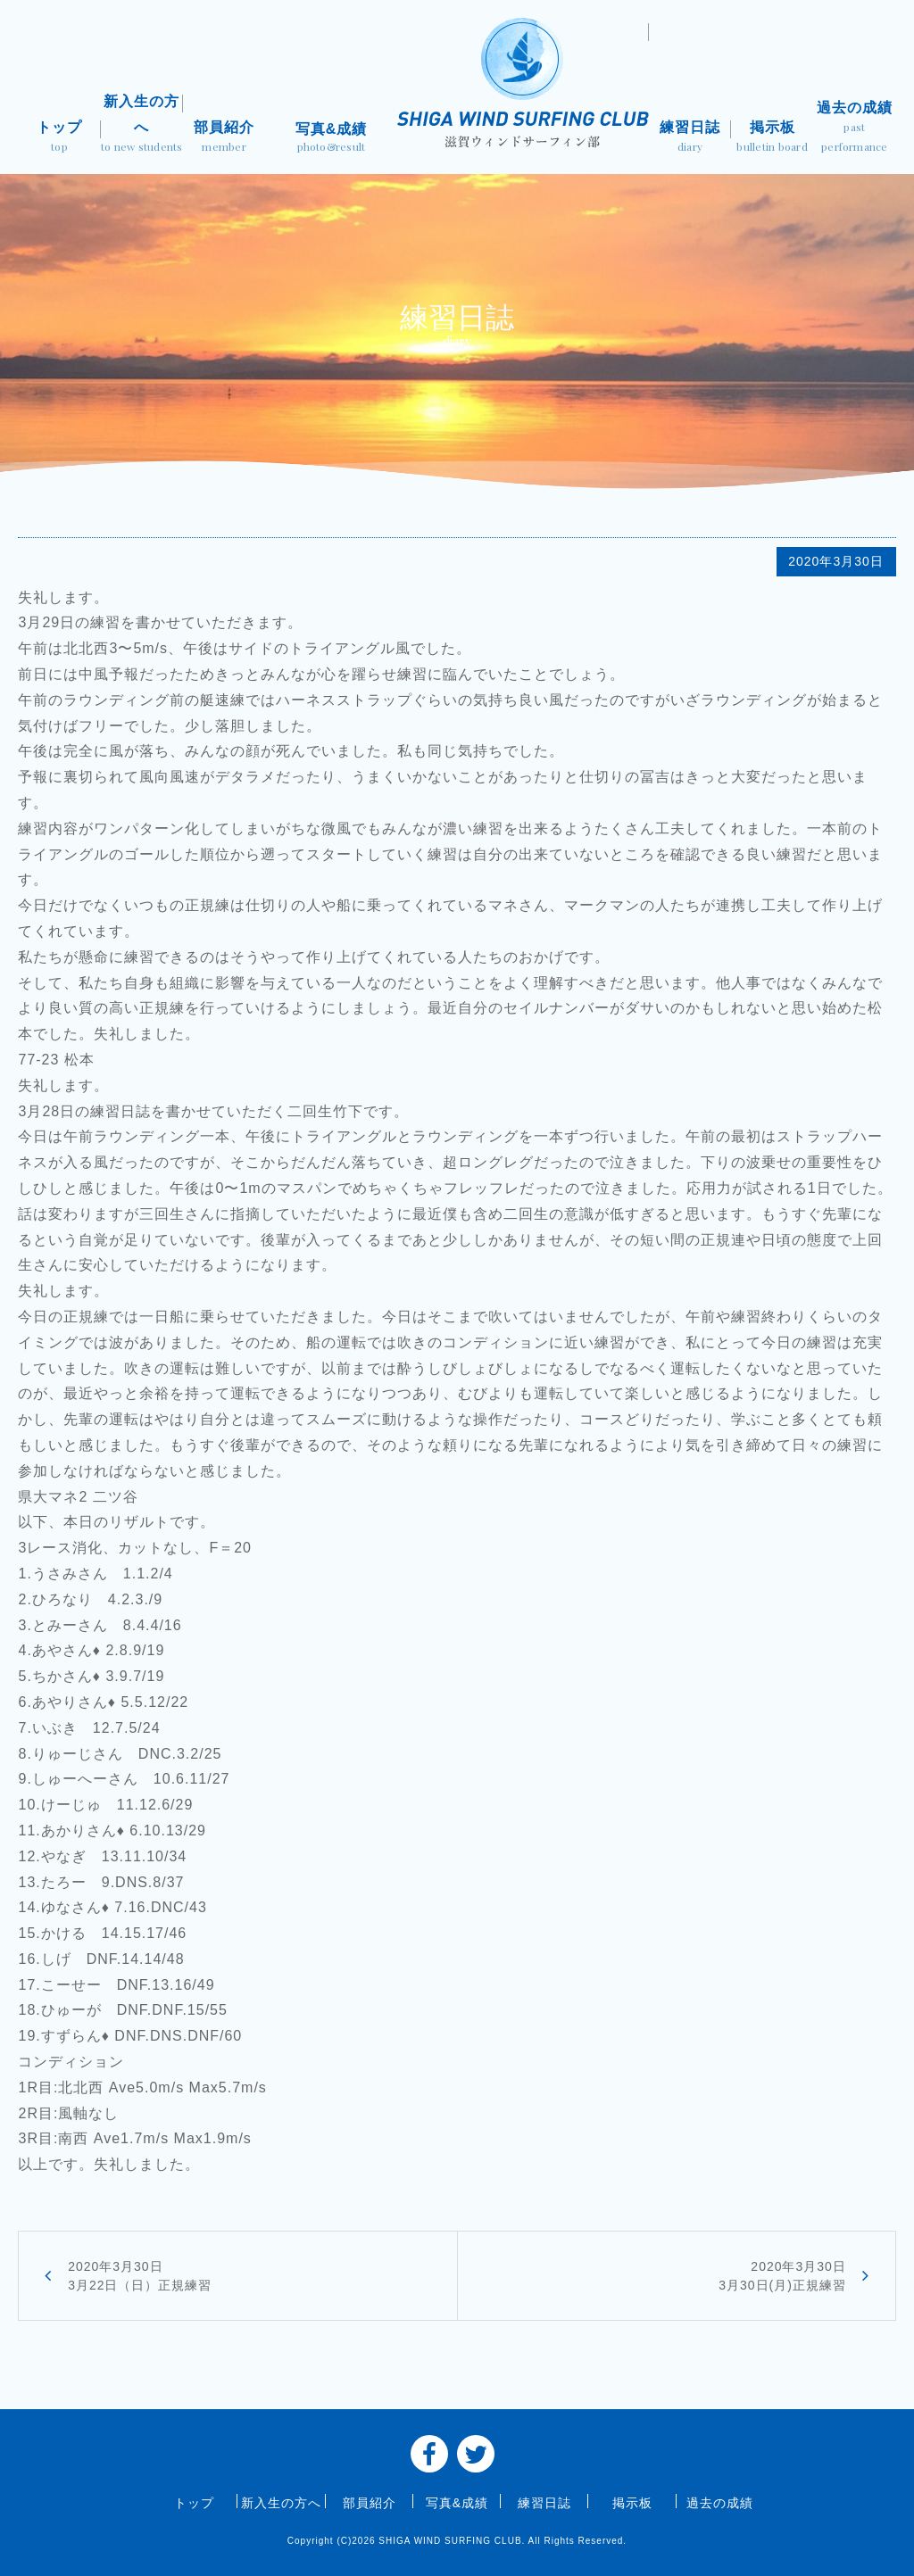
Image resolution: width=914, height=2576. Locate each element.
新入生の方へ (142, 125)
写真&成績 (331, 139)
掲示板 (772, 138)
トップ (59, 138)
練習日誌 (690, 138)
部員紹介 (224, 138)
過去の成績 (854, 128)
